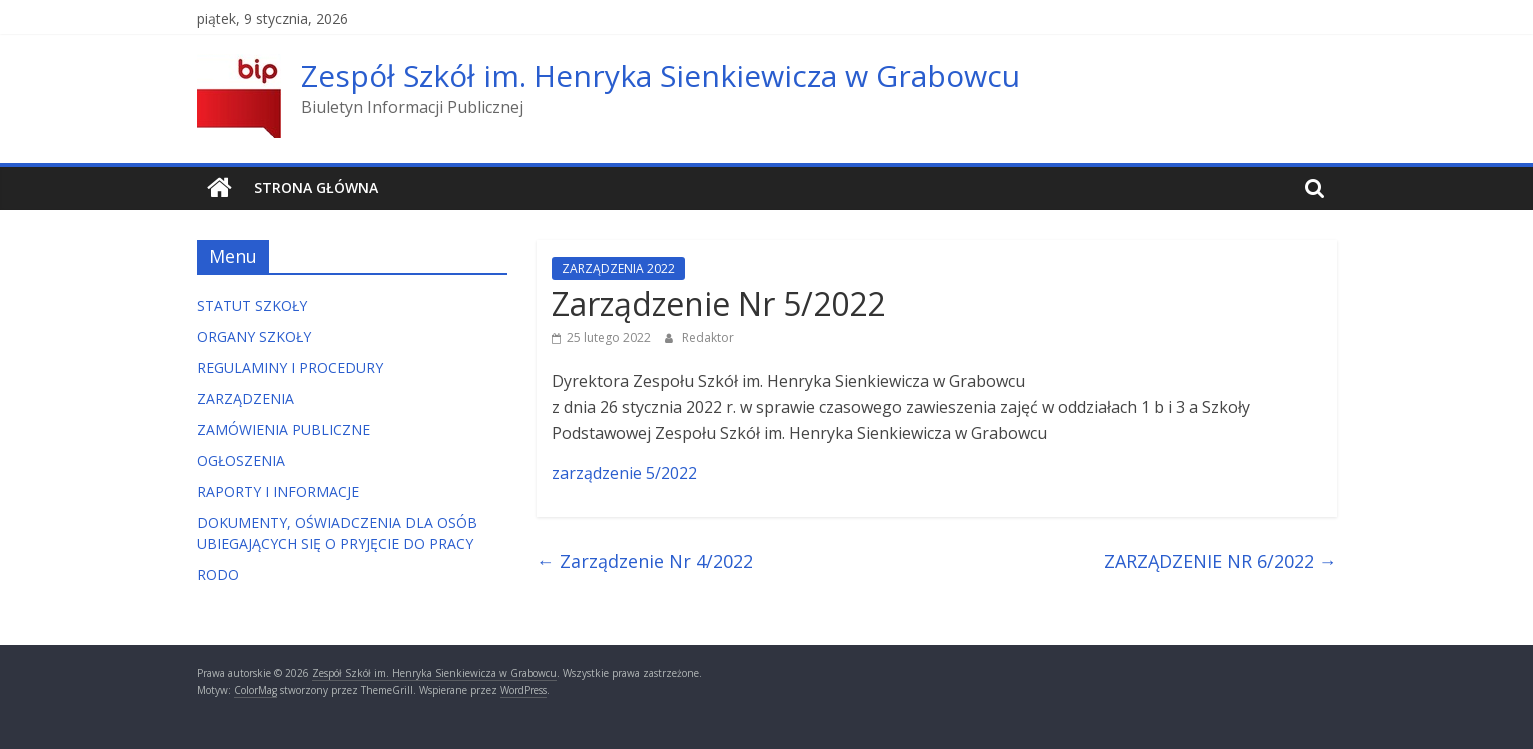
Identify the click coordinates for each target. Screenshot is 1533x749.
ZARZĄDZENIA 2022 (618, 268)
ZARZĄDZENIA (245, 398)
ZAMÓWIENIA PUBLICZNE (283, 429)
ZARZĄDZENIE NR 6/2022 (1220, 561)
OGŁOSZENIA (241, 460)
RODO (218, 574)
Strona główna (316, 187)
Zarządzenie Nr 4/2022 (645, 561)
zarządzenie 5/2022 (624, 473)
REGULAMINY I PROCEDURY (290, 367)
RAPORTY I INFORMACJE (278, 491)
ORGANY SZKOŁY (254, 336)
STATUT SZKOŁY (252, 305)
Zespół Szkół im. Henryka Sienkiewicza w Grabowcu (660, 75)
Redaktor (708, 337)
